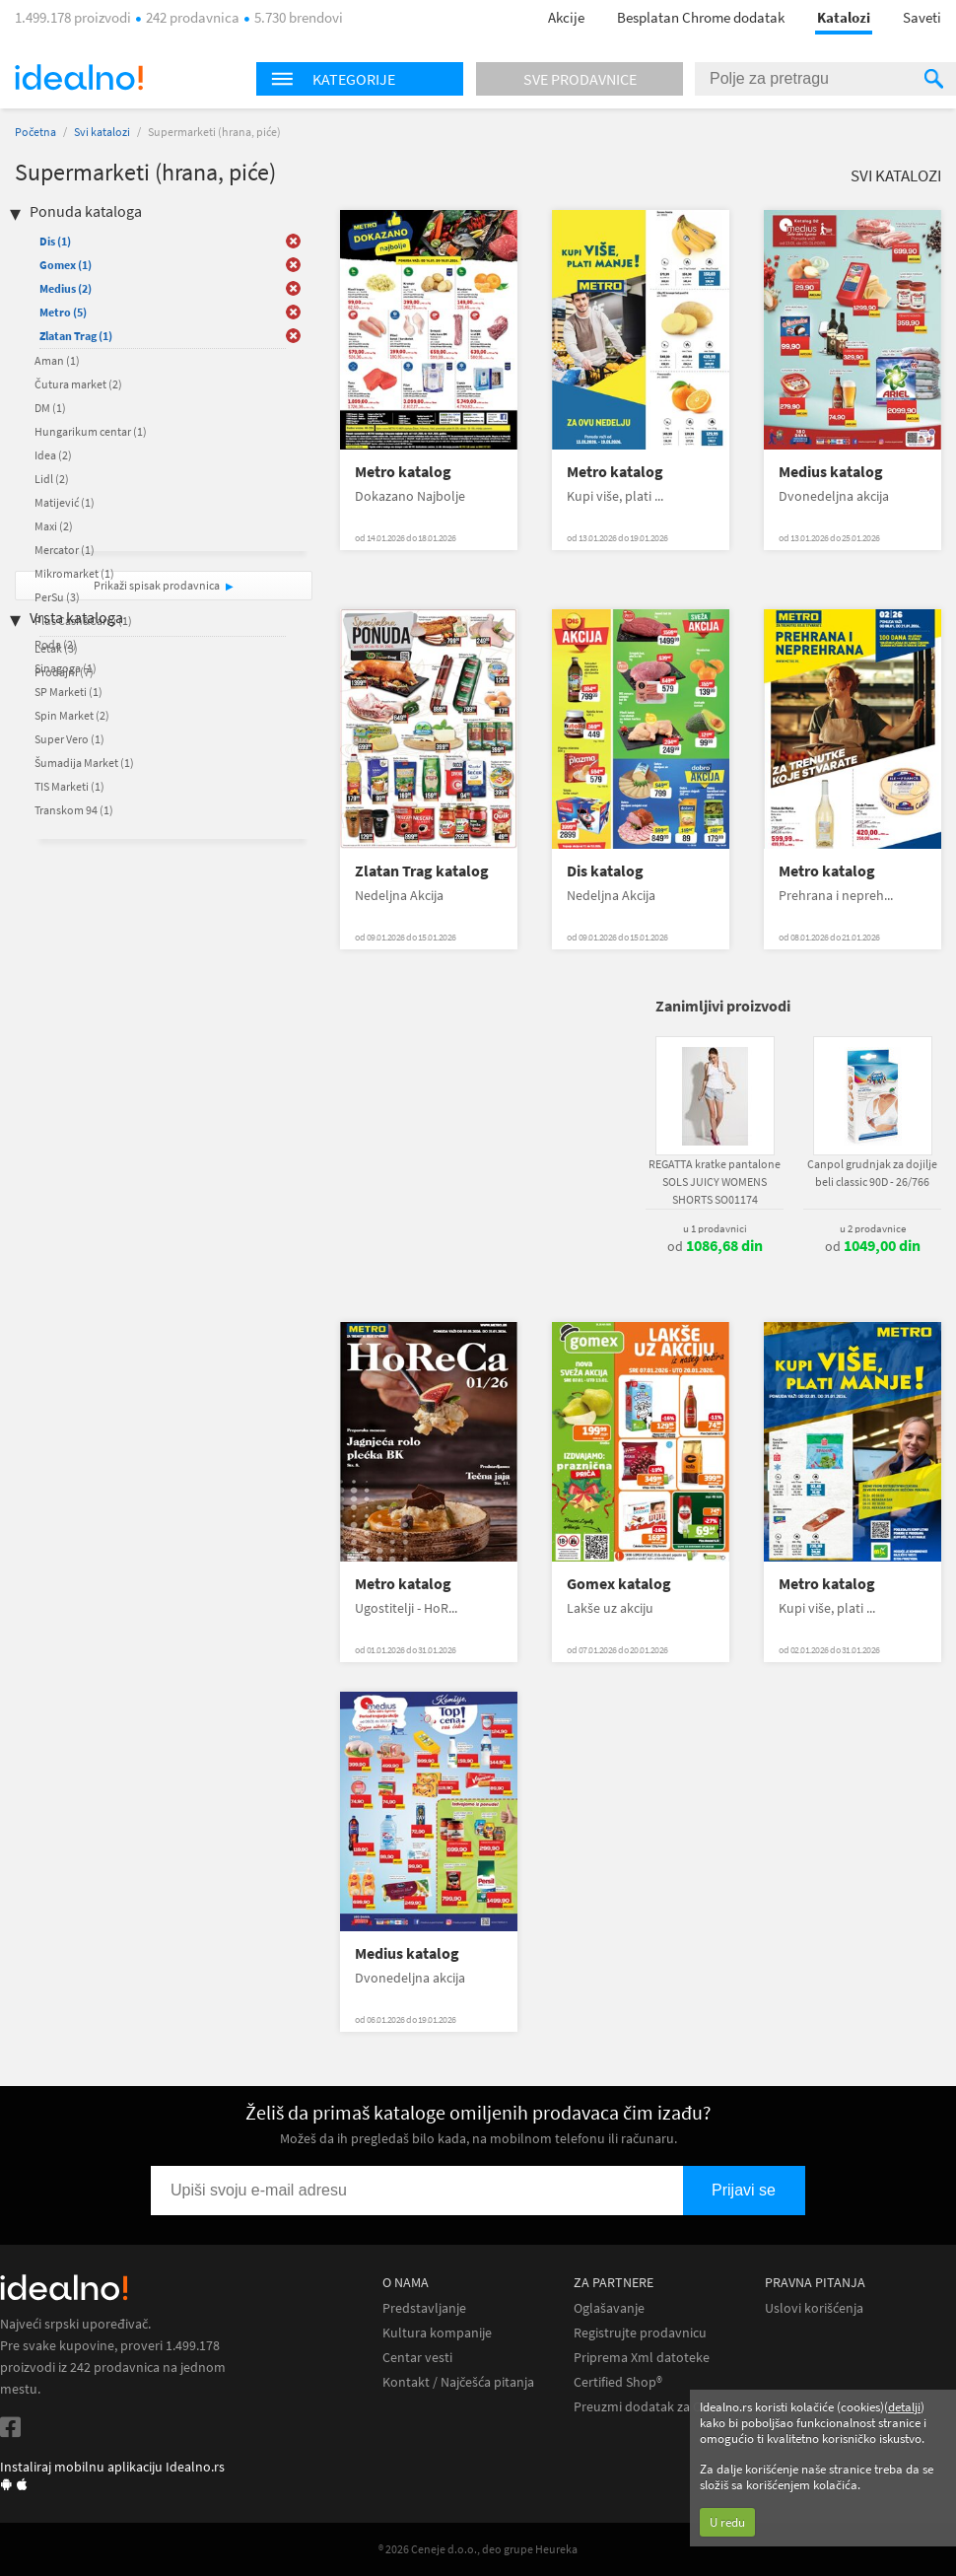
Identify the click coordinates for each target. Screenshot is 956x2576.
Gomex (65, 264)
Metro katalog (403, 471)
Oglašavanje (609, 2308)
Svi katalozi (102, 131)
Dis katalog (605, 871)
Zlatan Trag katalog (422, 871)
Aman (57, 360)
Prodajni (64, 671)
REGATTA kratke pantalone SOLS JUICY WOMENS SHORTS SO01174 (715, 1181)
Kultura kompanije (437, 2333)
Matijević (64, 502)
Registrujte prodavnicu (640, 2333)
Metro (63, 312)
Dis (55, 241)
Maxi (53, 526)
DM (50, 407)
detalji (904, 2407)
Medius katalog (831, 471)
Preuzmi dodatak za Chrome (657, 2407)
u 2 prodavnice (873, 1228)
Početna (35, 131)
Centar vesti (417, 2357)
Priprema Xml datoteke (642, 2357)
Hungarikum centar (90, 431)
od (715, 1246)
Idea (53, 455)
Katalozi (843, 17)
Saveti (922, 17)
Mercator (64, 549)
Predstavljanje (424, 2308)
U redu (727, 2522)
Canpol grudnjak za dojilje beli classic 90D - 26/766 (872, 1172)
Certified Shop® (618, 2382)
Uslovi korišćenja (814, 2308)
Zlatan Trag (75, 335)
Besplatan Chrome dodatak (701, 17)
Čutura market (78, 384)
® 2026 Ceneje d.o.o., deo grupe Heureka (478, 2548)
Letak (56, 648)
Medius (65, 288)
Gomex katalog (619, 1583)
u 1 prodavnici (715, 1228)
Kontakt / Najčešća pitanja (458, 2382)
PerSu (57, 597)
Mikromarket (74, 573)
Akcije (566, 17)
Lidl (51, 478)
